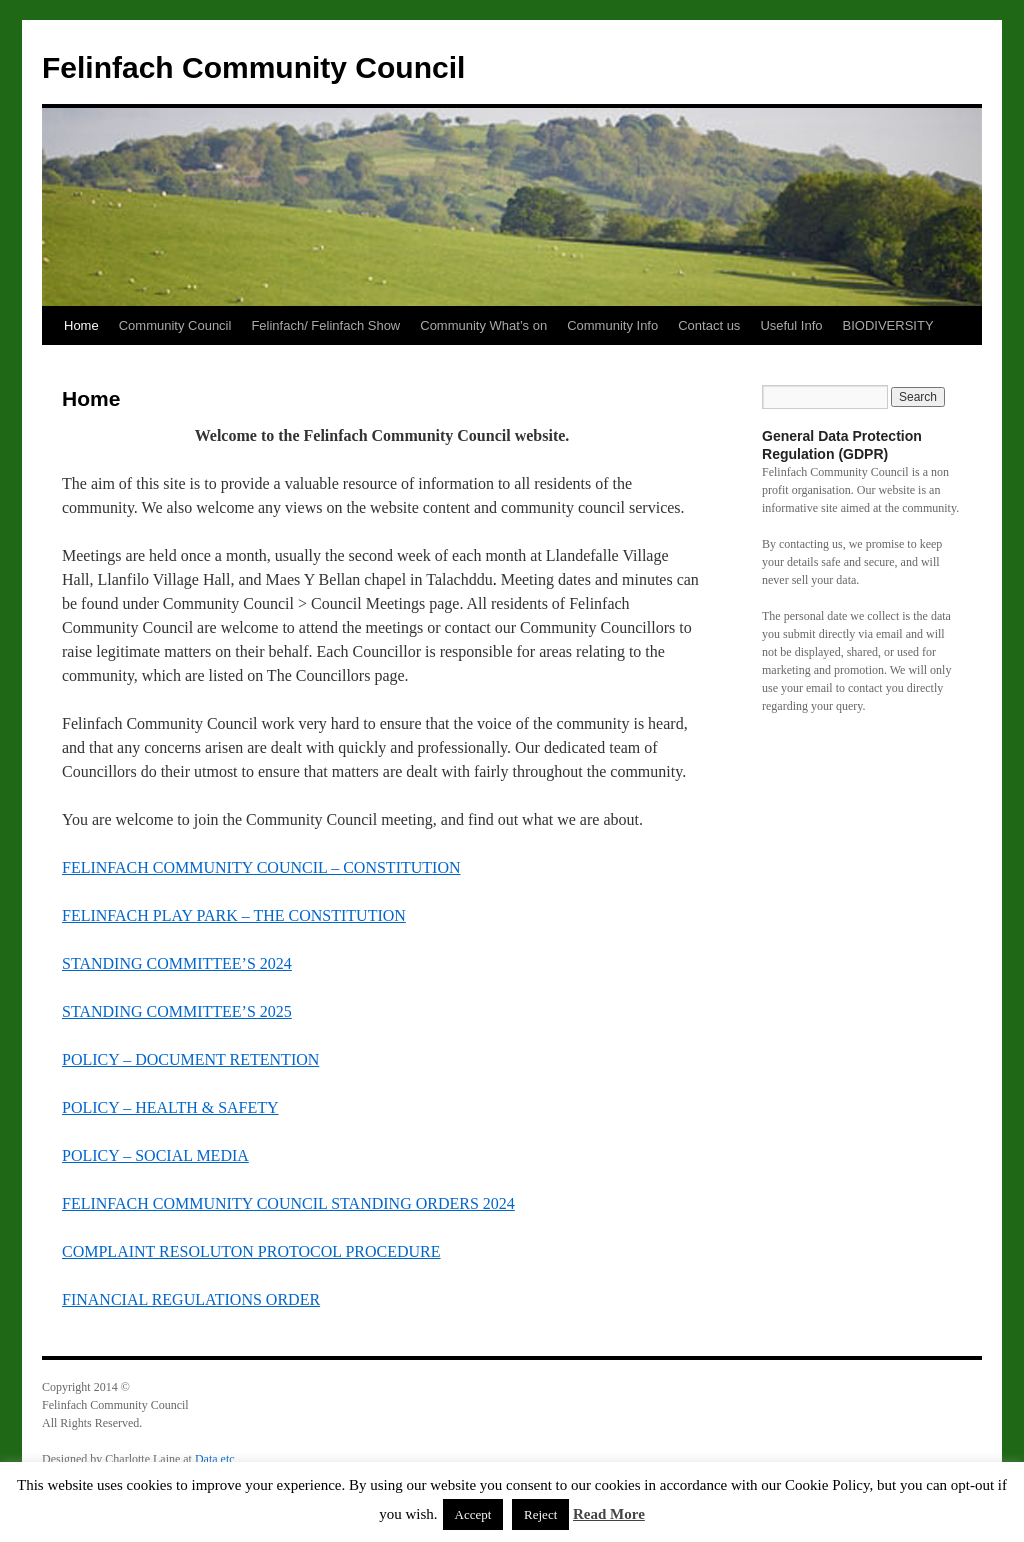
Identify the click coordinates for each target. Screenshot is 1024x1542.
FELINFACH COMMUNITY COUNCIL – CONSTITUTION (261, 867)
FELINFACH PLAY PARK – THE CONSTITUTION (234, 915)
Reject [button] (540, 1514)
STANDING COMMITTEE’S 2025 (177, 1011)
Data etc (215, 1459)
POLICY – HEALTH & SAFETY (170, 1107)
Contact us (709, 325)
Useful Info (791, 325)
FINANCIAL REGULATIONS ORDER (191, 1299)
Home (81, 325)
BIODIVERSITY (888, 325)
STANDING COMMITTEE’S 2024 (177, 963)
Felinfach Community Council (253, 67)
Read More (609, 1514)
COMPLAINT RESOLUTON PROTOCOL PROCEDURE (251, 1251)
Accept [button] (473, 1514)
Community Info (612, 325)
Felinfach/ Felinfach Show (325, 325)
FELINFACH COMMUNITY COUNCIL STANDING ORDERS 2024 (288, 1203)
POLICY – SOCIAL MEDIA (155, 1155)
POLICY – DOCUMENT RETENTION (190, 1059)
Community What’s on (483, 325)
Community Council (175, 325)
